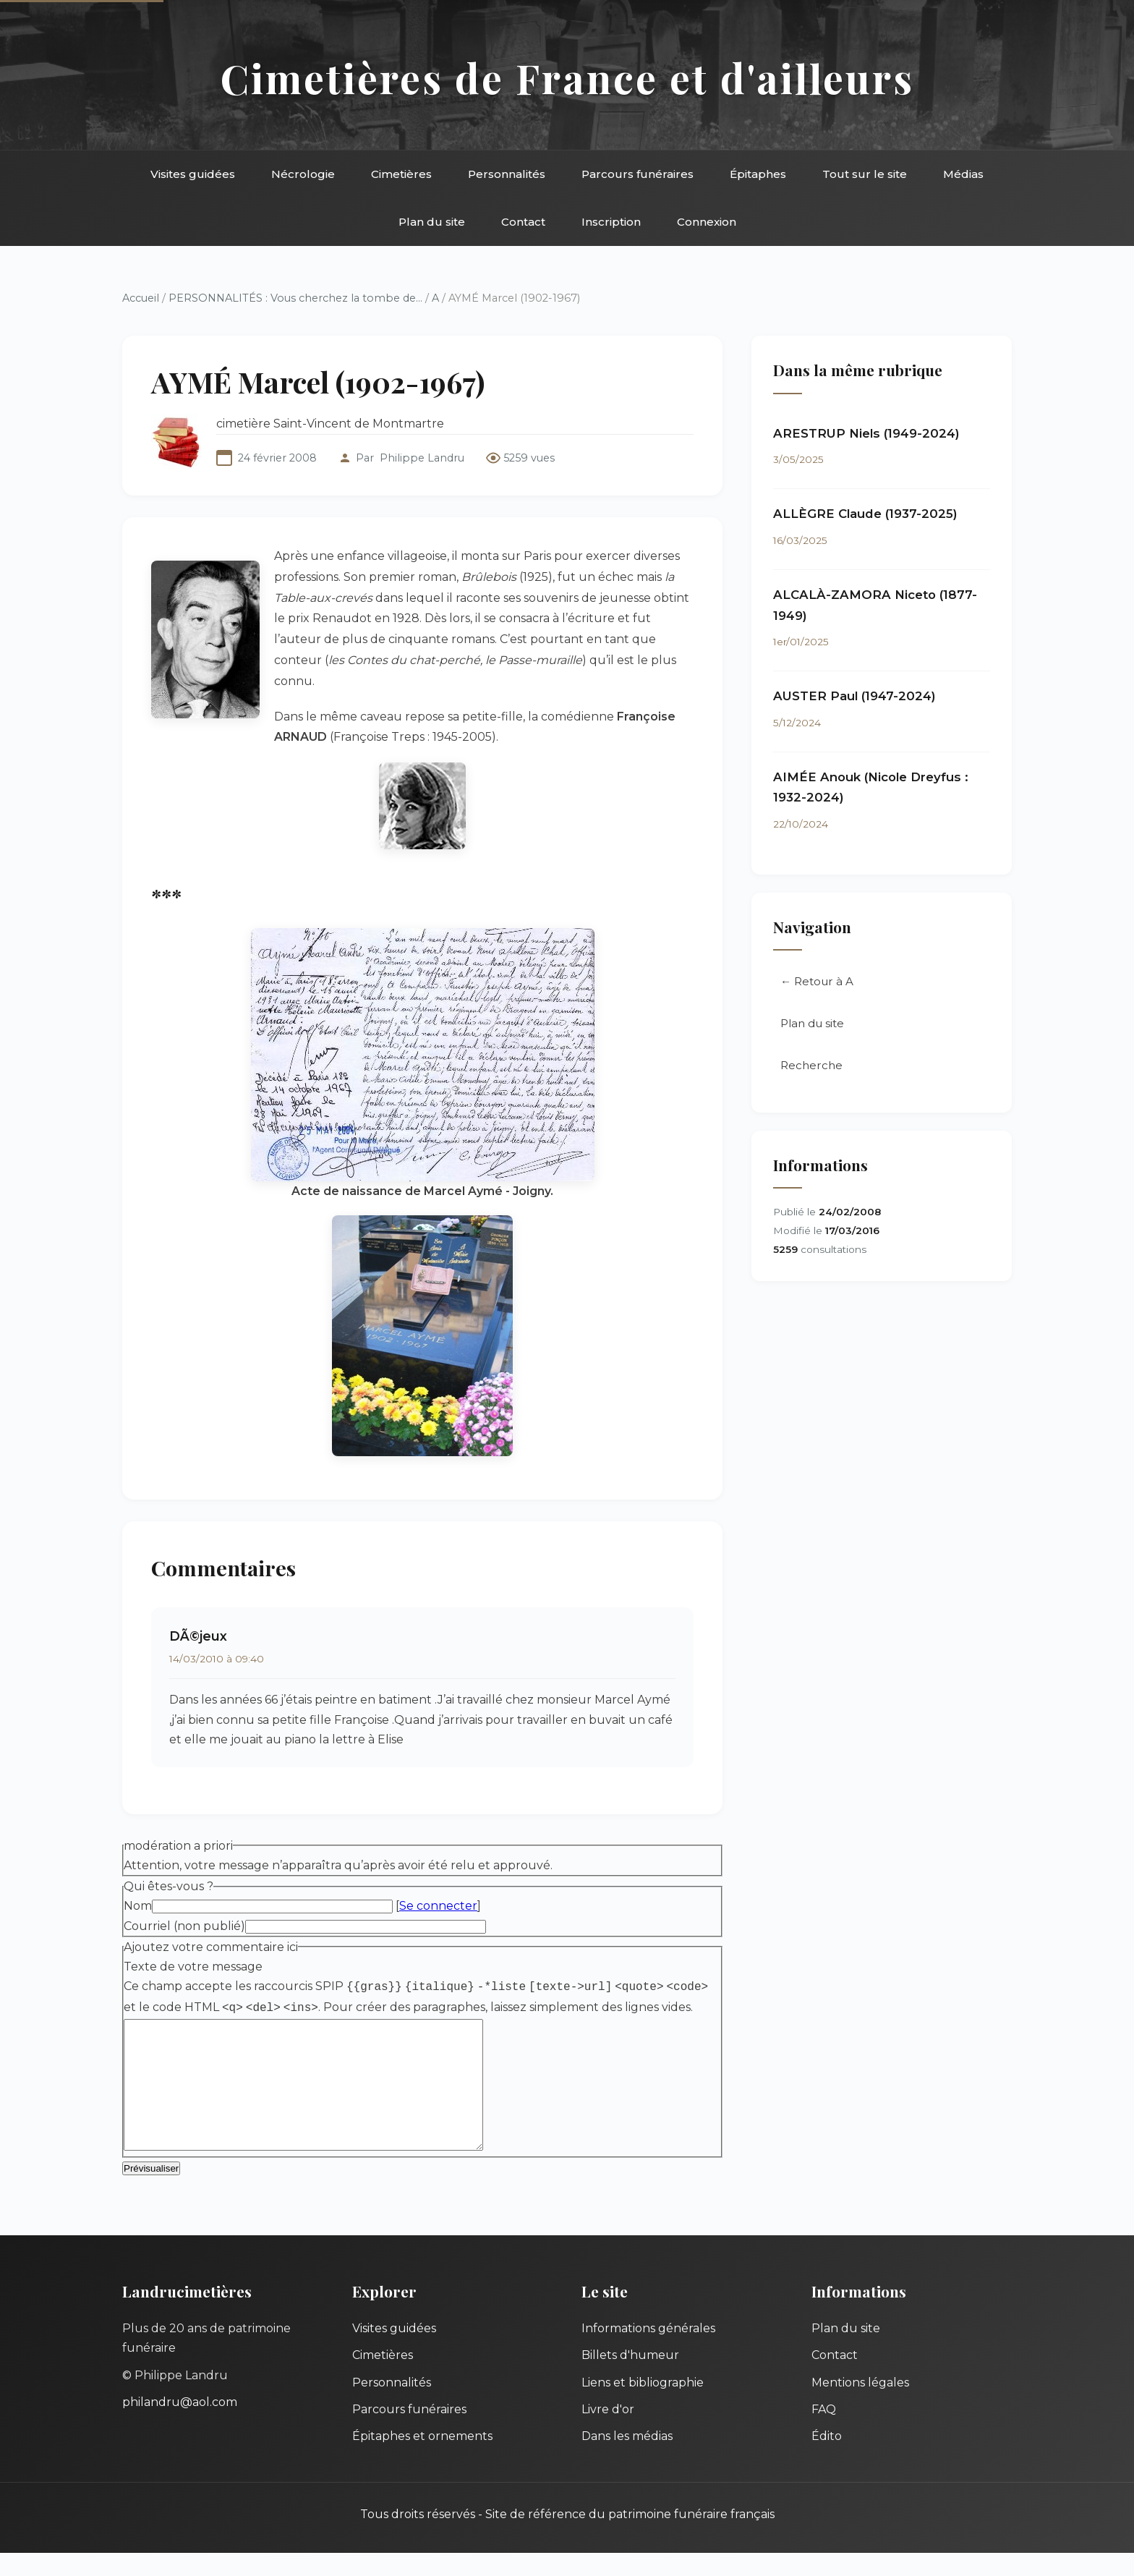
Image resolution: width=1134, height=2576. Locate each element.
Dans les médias (627, 2459)
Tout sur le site (864, 174)
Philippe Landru (422, 457)
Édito (826, 2459)
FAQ (823, 2432)
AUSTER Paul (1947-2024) (854, 696)
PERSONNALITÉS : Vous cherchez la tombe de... (295, 298)
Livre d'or (607, 2432)
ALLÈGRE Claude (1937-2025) (865, 513)
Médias (963, 174)
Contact (523, 222)
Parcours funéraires (637, 174)
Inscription (611, 222)
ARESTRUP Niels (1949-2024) (866, 433)
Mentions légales (860, 2406)
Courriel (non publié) (184, 1926)
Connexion (706, 222)
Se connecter (438, 1906)
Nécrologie (303, 174)
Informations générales (648, 2351)
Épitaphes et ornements (422, 2459)
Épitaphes (758, 174)
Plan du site (431, 222)
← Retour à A (816, 981)
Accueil (140, 298)
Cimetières (401, 174)
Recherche (811, 1065)
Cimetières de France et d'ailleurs (567, 78)
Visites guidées (192, 174)
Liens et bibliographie (642, 2406)
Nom (138, 1906)
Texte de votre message (193, 1966)
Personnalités (506, 174)
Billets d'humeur (630, 2378)
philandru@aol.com (179, 2425)
